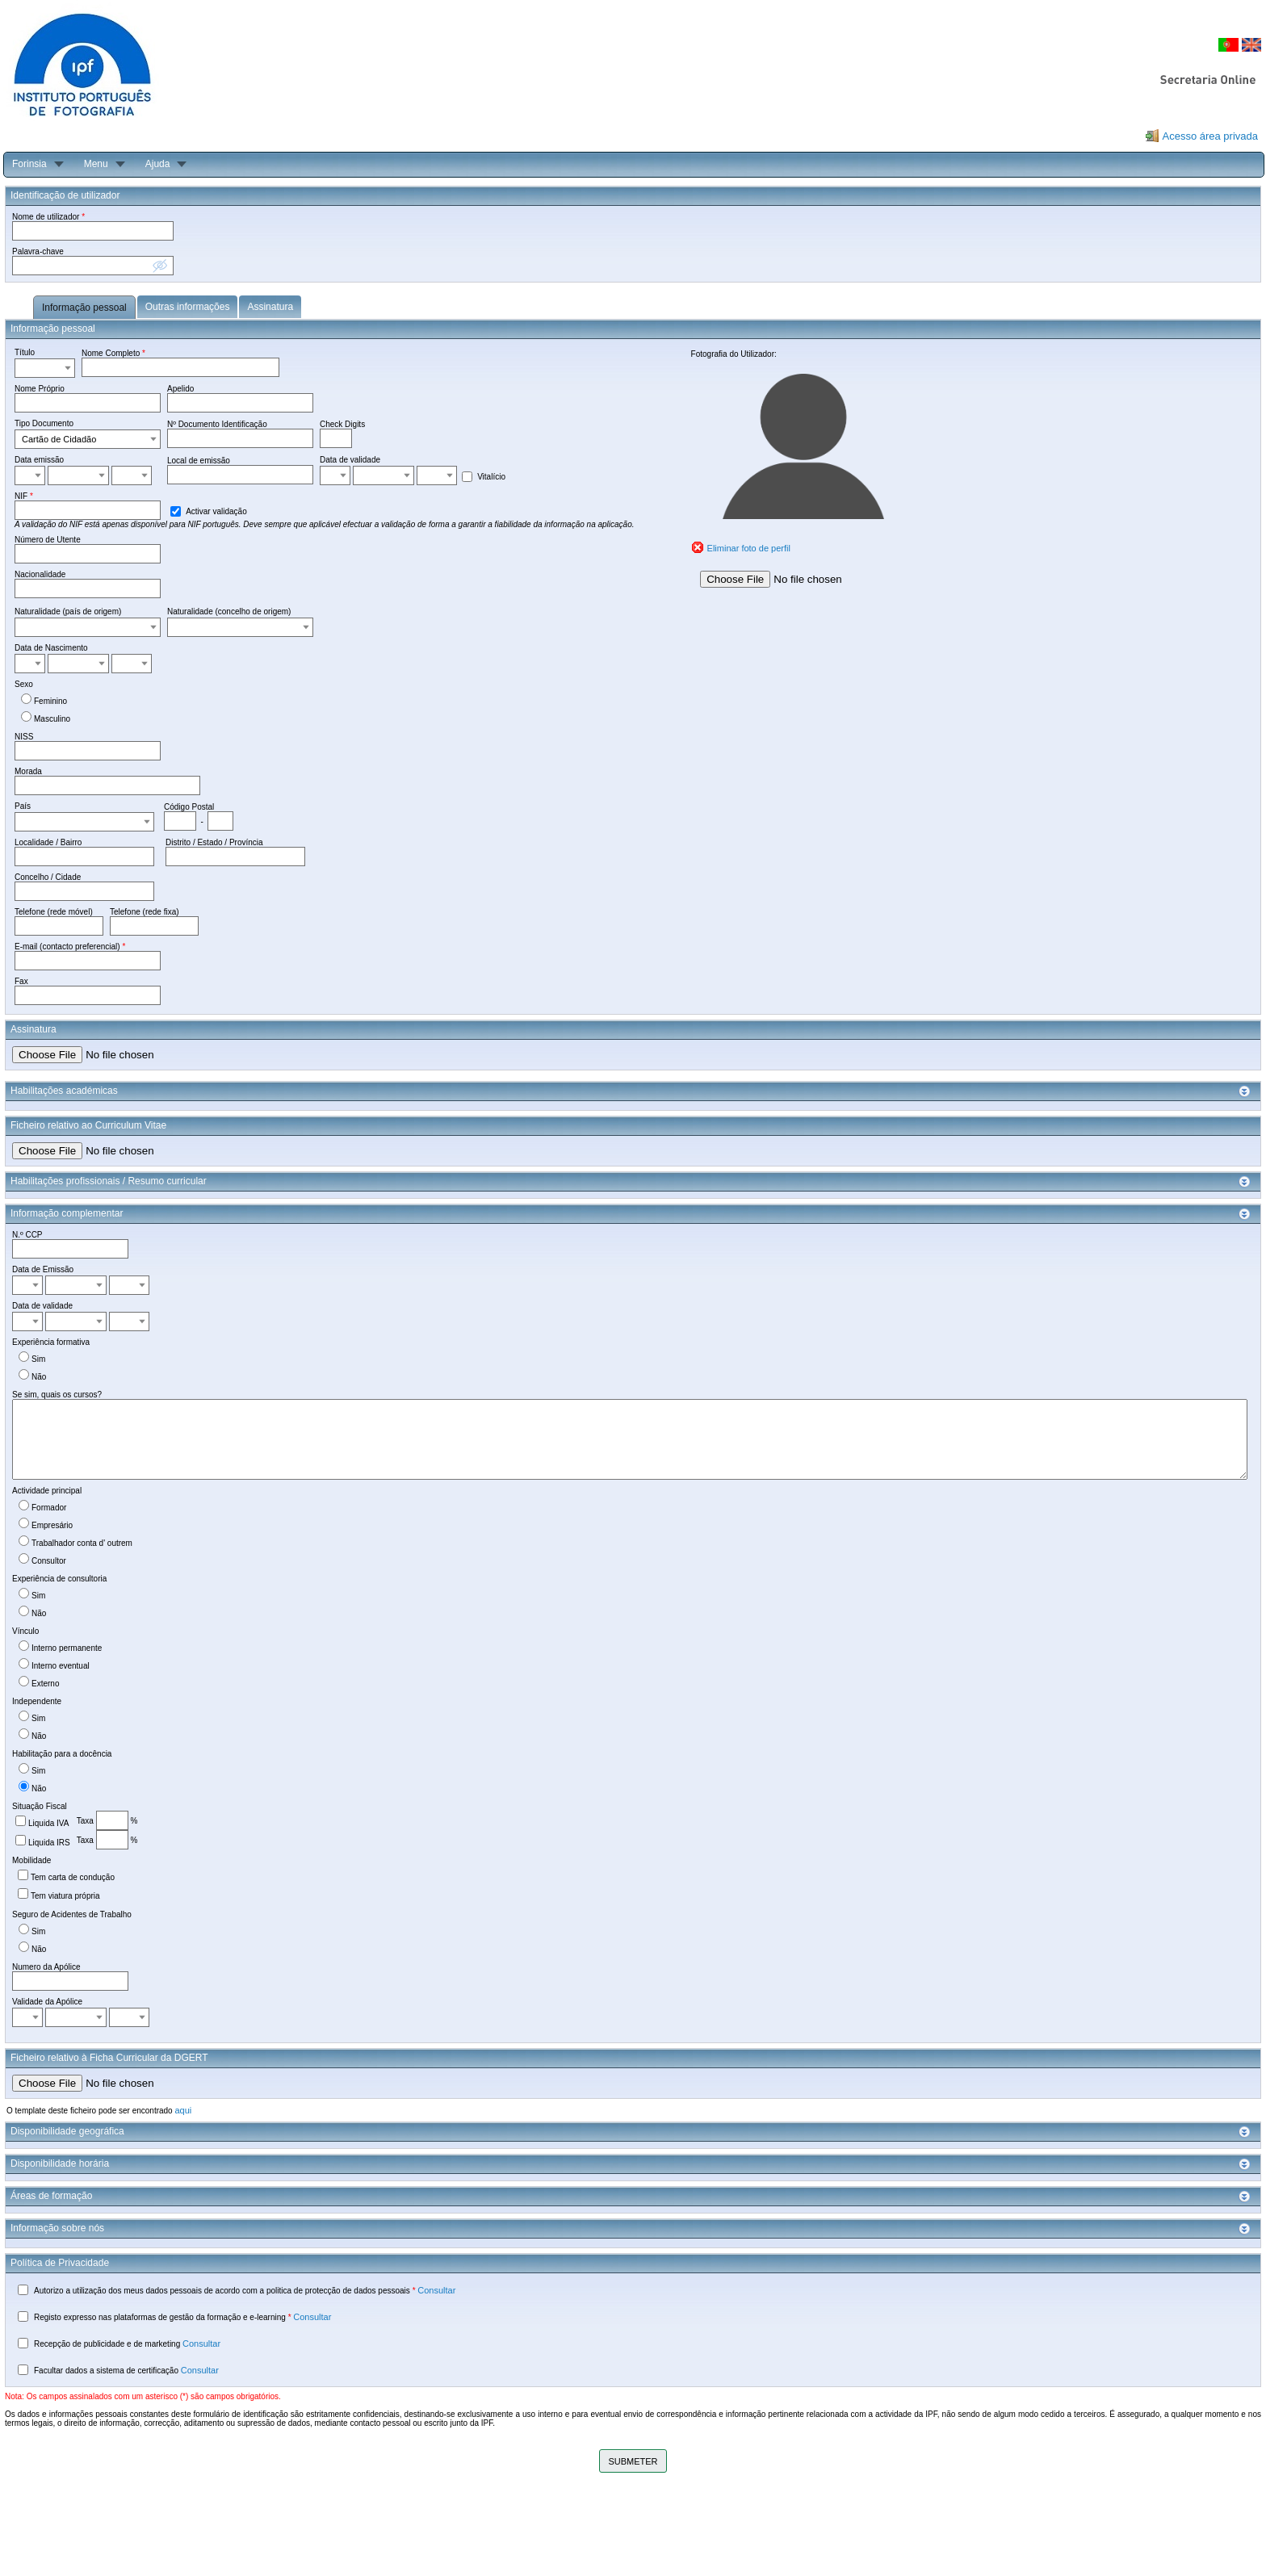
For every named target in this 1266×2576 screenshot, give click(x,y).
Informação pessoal (84, 307)
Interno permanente (66, 1648)
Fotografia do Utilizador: (734, 354)
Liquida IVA (48, 1823)
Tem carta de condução (73, 1877)
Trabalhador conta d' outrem (81, 1543)
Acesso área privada (1210, 136)
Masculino (52, 718)
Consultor (48, 1560)
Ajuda (157, 164)
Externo (45, 1683)
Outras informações (187, 306)
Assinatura (270, 306)
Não (38, 1376)
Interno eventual (60, 1665)
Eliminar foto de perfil (748, 548)
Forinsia (29, 164)
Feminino (50, 701)
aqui (182, 2110)
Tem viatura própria (65, 1895)
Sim (38, 1359)
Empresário (52, 1525)
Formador (48, 1507)
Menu (96, 164)
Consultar (436, 2290)
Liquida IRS (49, 1842)
